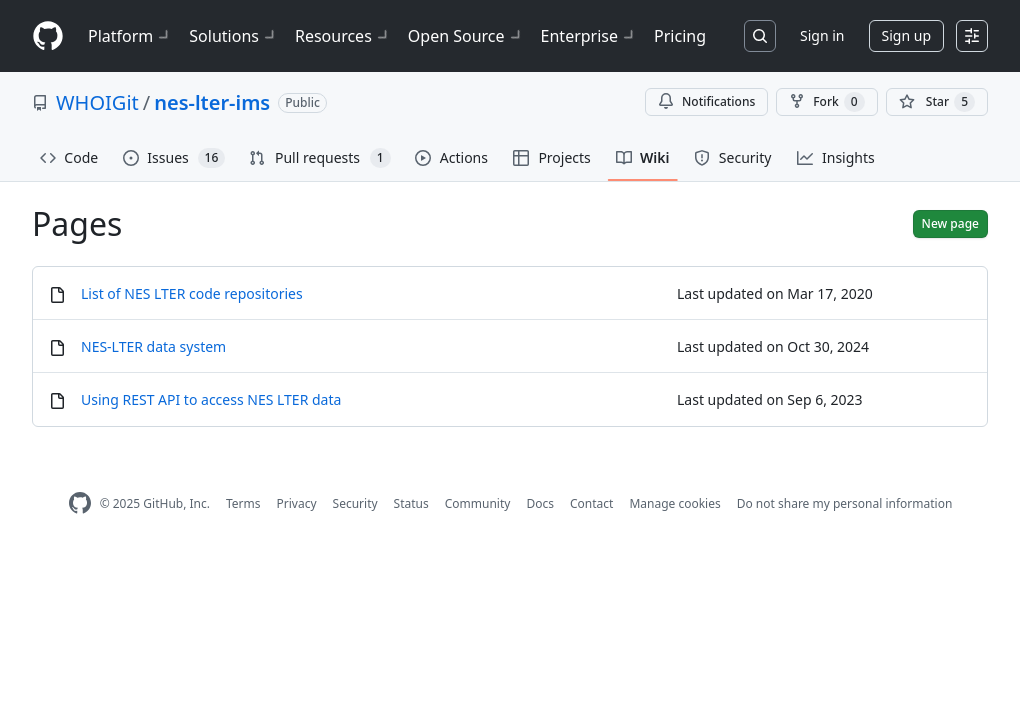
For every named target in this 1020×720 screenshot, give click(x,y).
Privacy (297, 503)
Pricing (680, 36)
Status (411, 503)
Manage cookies (674, 503)
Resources (343, 36)
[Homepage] (48, 36)
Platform (130, 36)
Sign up (906, 35)
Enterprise (589, 36)
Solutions (234, 36)
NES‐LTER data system (153, 346)
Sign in (822, 35)
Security (355, 503)
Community (478, 503)
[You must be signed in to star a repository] (937, 102)
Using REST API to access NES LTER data (211, 399)
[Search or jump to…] (760, 36)
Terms (243, 503)
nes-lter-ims (212, 102)
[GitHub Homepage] (80, 503)
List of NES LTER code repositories (192, 293)
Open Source (466, 36)
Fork (826, 102)
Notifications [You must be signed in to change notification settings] (706, 101)
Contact (591, 503)
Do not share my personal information (845, 503)
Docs (540, 503)
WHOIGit (97, 102)
